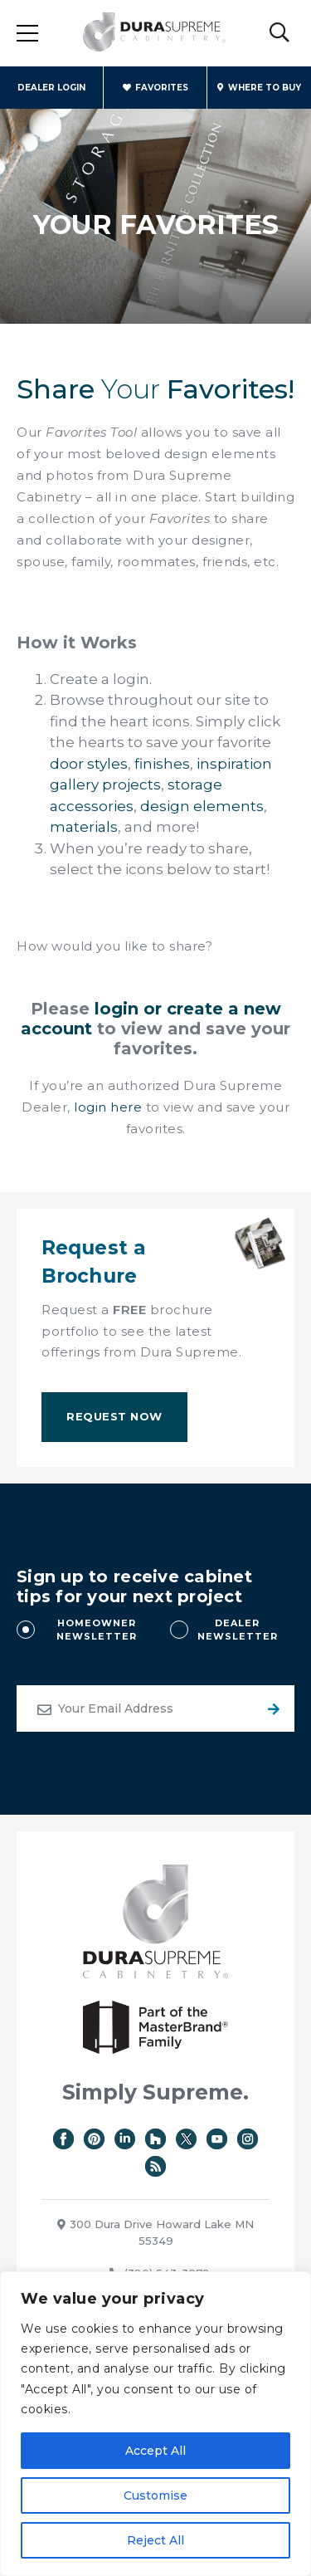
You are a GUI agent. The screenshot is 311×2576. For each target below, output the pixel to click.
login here (108, 1107)
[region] (155, 2423)
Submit (271, 1708)
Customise (155, 2495)
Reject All (155, 2540)
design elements (202, 806)
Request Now (114, 1416)
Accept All (155, 2450)
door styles (89, 763)
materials (84, 827)
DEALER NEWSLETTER (237, 1630)
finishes (162, 763)
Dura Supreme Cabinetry (154, 33)
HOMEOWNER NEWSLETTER (96, 1630)
